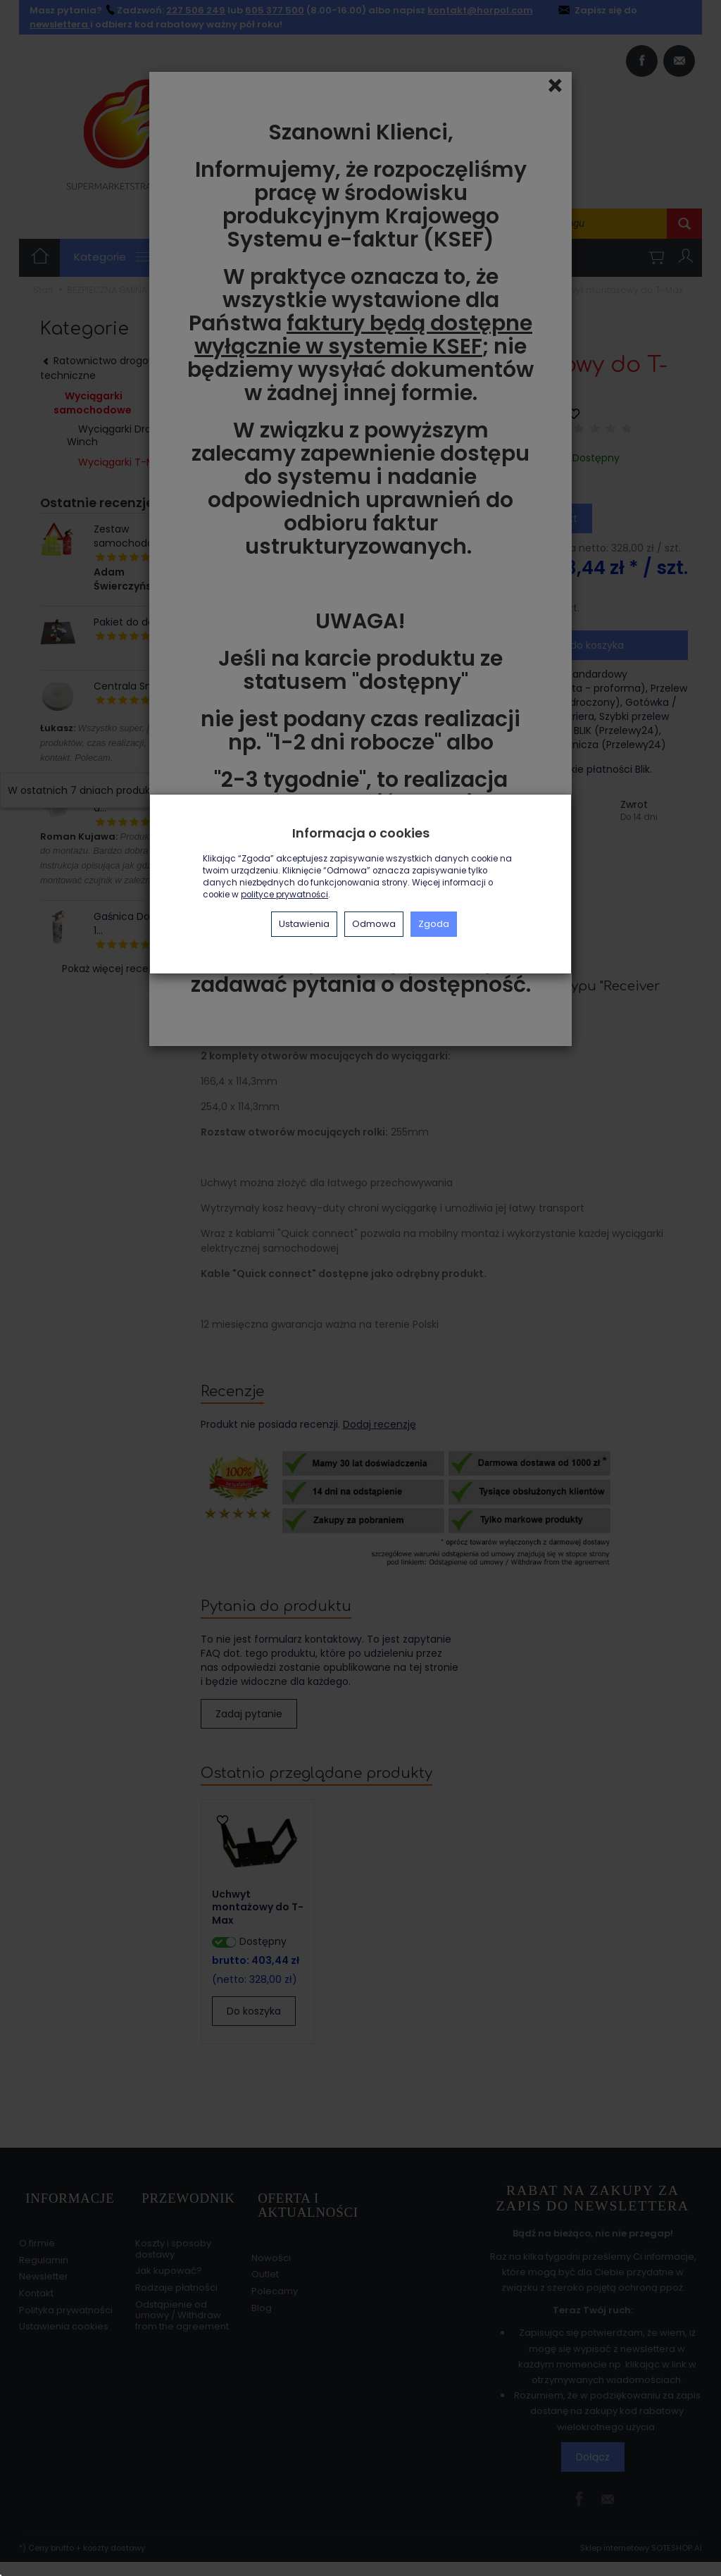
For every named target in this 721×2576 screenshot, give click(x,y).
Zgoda (433, 924)
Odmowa (374, 924)
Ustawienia (304, 924)
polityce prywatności (284, 894)
